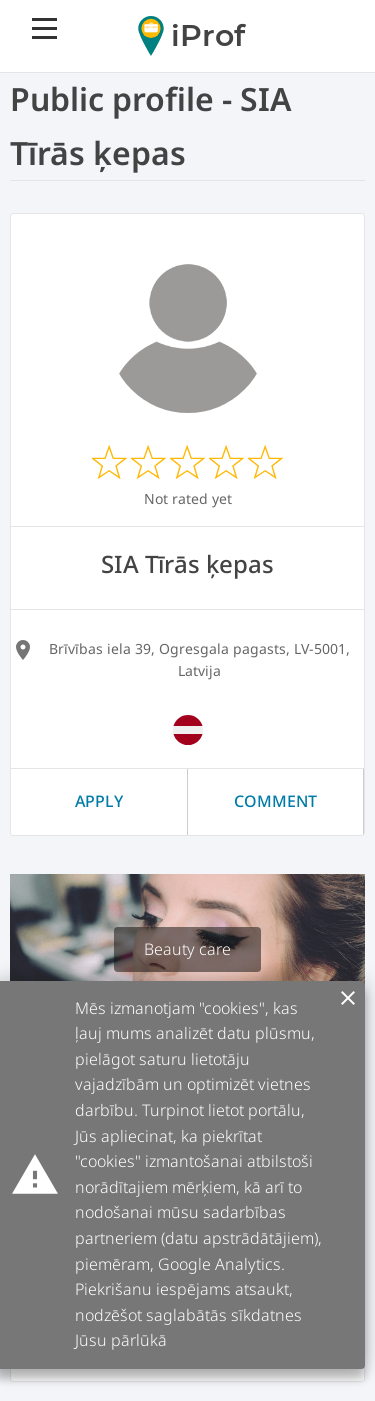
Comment (275, 801)
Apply (99, 801)
